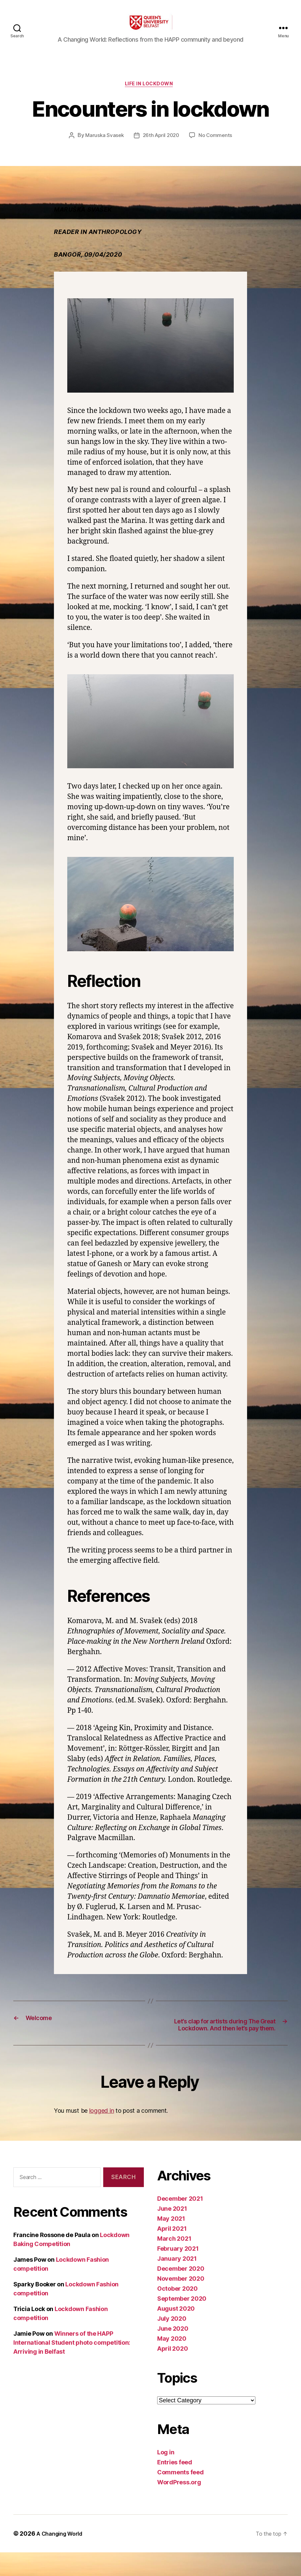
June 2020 (172, 2352)
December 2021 (180, 2222)
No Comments (217, 147)
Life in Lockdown (150, 95)
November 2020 (180, 2302)
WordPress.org (179, 2505)
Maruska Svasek (102, 147)
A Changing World (62, 2557)
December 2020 (180, 2292)
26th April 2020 (161, 147)
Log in (165, 2475)
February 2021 (178, 2272)
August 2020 (176, 2332)
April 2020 (172, 2372)
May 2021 (171, 2242)
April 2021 (171, 2252)
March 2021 (174, 2262)
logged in (101, 2134)
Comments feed (180, 2495)
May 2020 (171, 2362)
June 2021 (172, 2232)
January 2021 (177, 2282)
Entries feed (174, 2485)
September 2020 (181, 2322)
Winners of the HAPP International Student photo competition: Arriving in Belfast (71, 2365)
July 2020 (171, 2342)
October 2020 (177, 2312)
